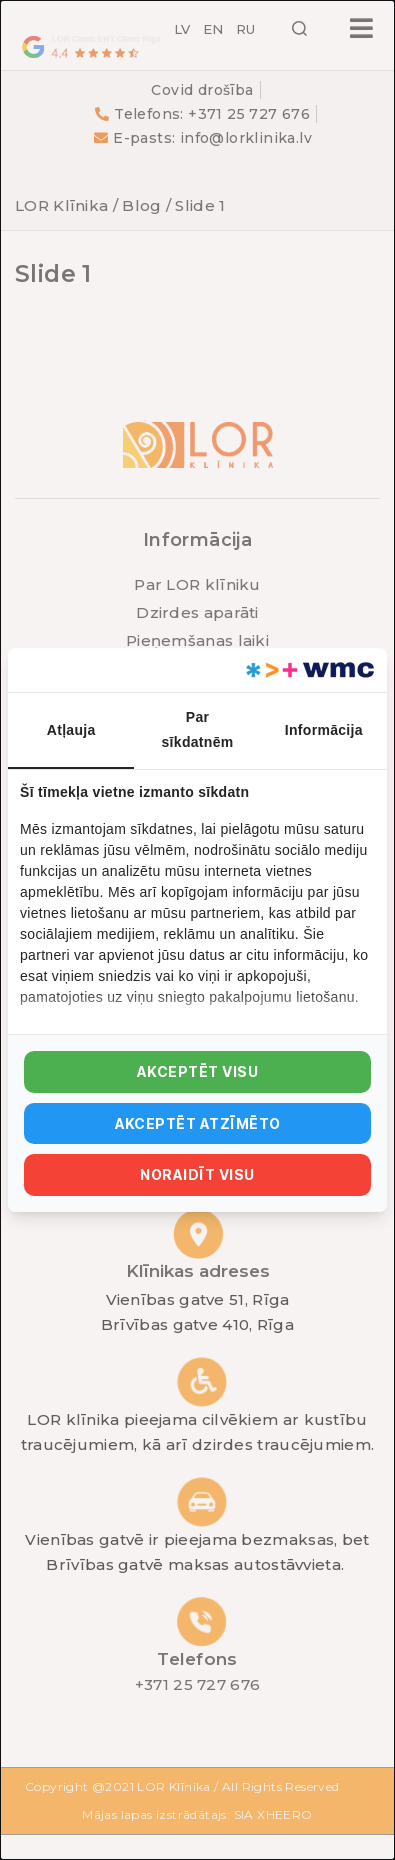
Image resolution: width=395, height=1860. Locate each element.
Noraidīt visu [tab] (197, 1174)
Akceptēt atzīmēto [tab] (198, 1123)
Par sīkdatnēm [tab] (198, 729)
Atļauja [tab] (71, 730)
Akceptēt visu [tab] (197, 1071)
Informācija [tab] (324, 730)
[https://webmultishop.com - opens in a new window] (308, 670)
